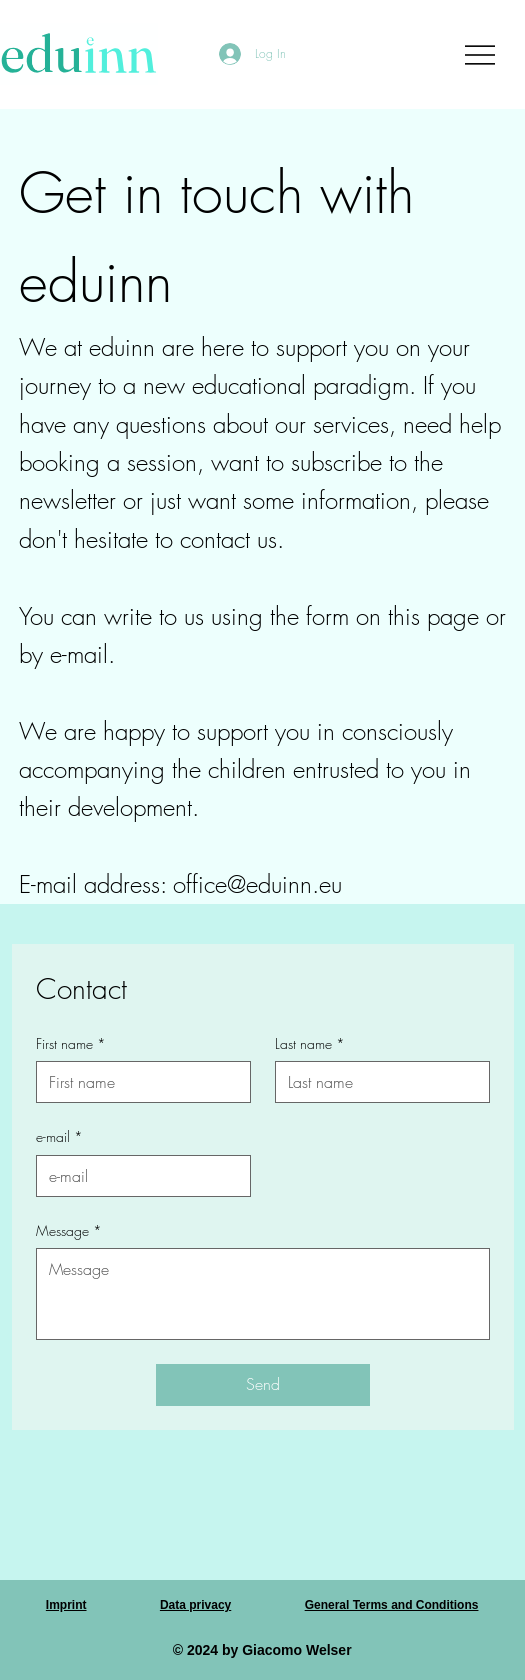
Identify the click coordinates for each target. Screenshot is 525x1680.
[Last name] (376, 1082)
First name (71, 1044)
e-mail (59, 1137)
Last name (310, 1044)
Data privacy (195, 1605)
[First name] (137, 1082)
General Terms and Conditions (392, 1605)
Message (69, 1231)
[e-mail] (137, 1176)
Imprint (66, 1605)
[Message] (262, 1294)
